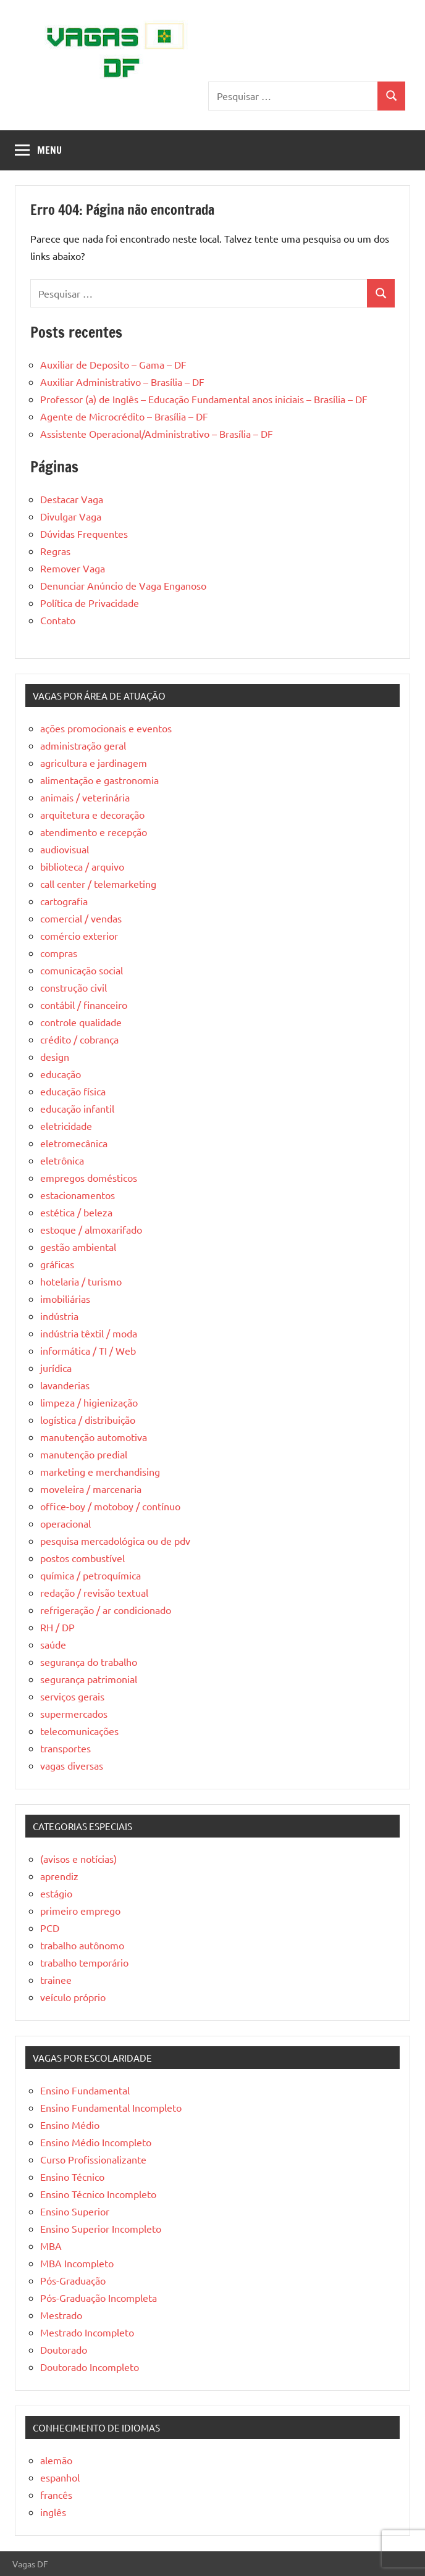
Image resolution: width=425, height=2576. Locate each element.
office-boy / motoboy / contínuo (110, 1506)
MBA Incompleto (77, 2263)
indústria (59, 1316)
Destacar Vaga (71, 499)
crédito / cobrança (79, 1039)
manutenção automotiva (93, 1437)
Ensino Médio (69, 2124)
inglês (53, 2512)
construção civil (73, 987)
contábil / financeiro (83, 1004)
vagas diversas (71, 1765)
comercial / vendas (81, 918)
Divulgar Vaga (70, 516)
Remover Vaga (72, 568)
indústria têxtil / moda (88, 1333)
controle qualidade (81, 1022)
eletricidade (66, 1125)
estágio (56, 1893)
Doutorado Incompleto (89, 2367)
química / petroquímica (90, 1575)
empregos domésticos (88, 1177)
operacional (65, 1523)
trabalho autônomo (82, 1945)
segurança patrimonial (88, 1679)
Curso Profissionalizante (93, 2159)
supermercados (73, 1713)
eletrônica (62, 1160)
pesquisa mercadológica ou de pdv (115, 1540)
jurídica (56, 1367)
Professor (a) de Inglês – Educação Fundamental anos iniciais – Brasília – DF (204, 399)
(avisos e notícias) (78, 1858)
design (54, 1056)
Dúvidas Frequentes (84, 533)
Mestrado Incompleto (87, 2332)
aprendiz (59, 1876)
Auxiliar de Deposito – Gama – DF (113, 364)
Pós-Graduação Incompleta (98, 2297)
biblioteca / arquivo (82, 866)
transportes (65, 1748)
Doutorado (63, 2349)
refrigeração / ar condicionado (105, 1610)
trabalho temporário (84, 1962)
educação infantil (77, 1108)
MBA (51, 2245)
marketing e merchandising (100, 1471)
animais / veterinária (85, 797)
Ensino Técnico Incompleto (98, 2194)
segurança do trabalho (88, 1661)
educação (60, 1074)
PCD (49, 1928)
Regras (55, 551)
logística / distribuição (87, 1419)
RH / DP (57, 1627)
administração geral (83, 745)
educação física (73, 1091)
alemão (56, 2460)
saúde (53, 1644)
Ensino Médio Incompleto (95, 2142)
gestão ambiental (78, 1246)
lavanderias (65, 1385)
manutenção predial (83, 1454)
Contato (57, 620)
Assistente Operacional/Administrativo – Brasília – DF (156, 433)
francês (56, 2494)
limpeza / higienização (89, 1402)
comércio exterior (79, 935)
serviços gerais (72, 1696)
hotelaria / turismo (81, 1281)
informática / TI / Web (88, 1350)
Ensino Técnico (72, 2176)
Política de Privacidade (89, 602)
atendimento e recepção (93, 832)
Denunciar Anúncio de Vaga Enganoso (123, 585)
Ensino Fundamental (85, 2090)
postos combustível (82, 1558)
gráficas (57, 1264)
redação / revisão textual (94, 1592)
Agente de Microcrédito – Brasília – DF (124, 416)
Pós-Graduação (73, 2280)
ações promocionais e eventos (106, 728)
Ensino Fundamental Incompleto (111, 2107)
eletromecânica (73, 1143)
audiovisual (64, 849)
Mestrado (61, 2315)
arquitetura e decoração (92, 814)
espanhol (60, 2477)
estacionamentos (77, 1195)
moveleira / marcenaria (90, 1488)
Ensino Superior (74, 2211)
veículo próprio (73, 1997)
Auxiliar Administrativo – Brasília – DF (122, 381)
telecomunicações (79, 1731)
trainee (56, 1979)
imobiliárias (65, 1298)
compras (58, 953)
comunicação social (81, 970)
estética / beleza (76, 1212)
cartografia (64, 901)
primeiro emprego (80, 1910)
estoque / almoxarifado (91, 1229)
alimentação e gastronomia (99, 780)
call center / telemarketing (98, 883)
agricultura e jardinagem (93, 762)
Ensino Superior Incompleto (100, 2228)
